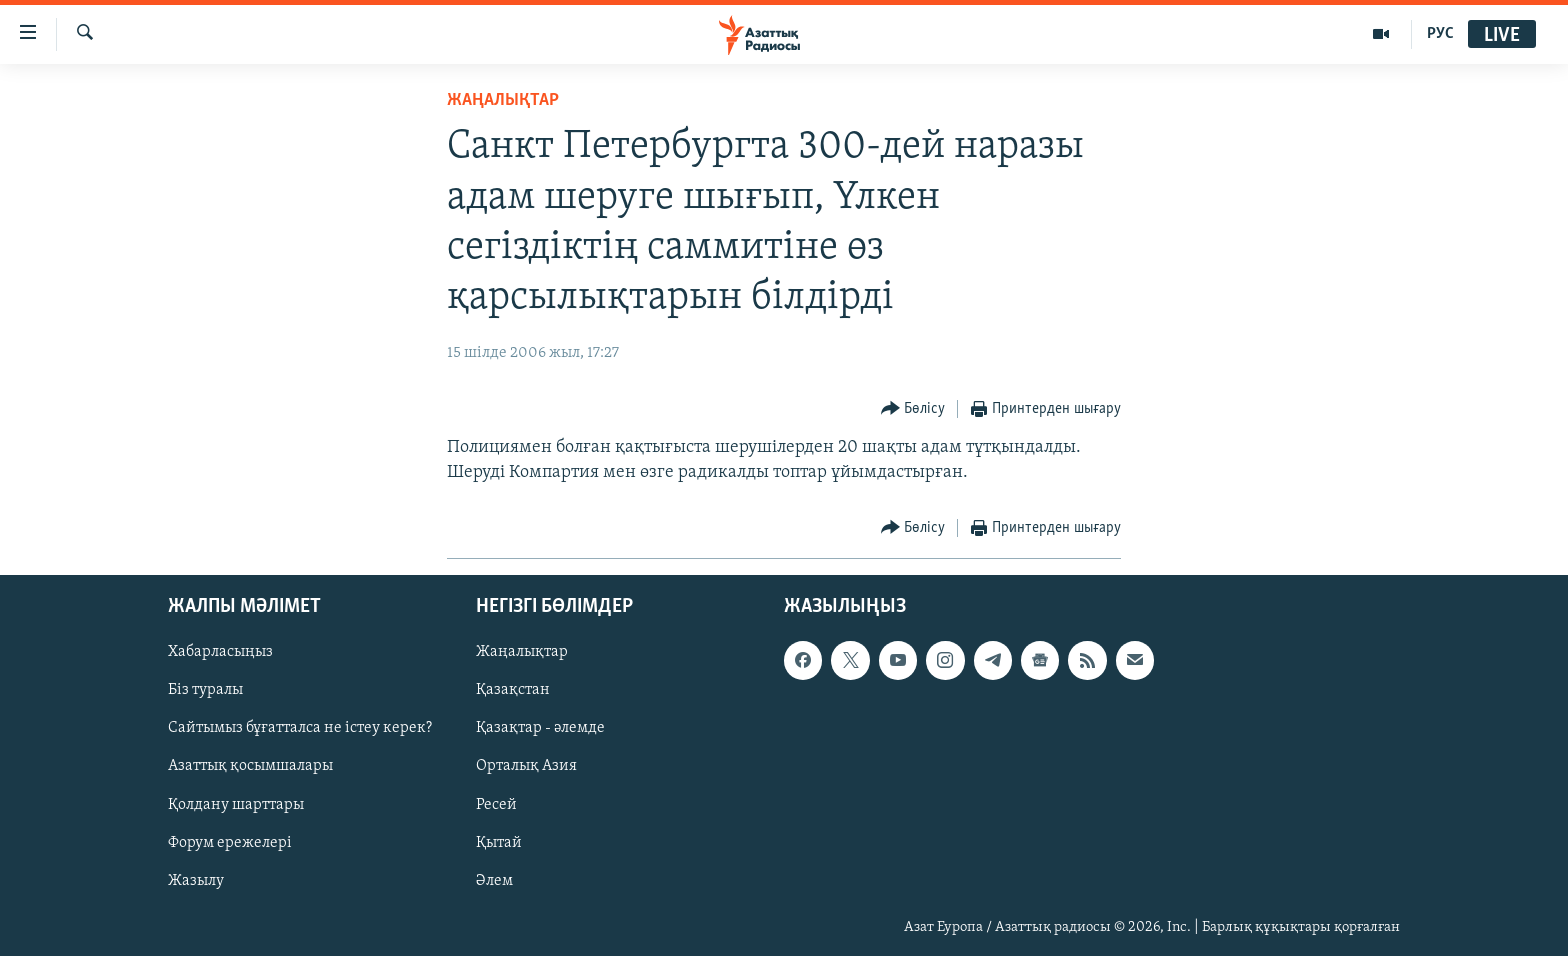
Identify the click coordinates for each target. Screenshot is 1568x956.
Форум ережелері (230, 843)
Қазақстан (513, 690)
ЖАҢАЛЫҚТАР (503, 100)
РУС (1440, 34)
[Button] (913, 409)
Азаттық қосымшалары (250, 767)
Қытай (499, 843)
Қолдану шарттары (236, 805)
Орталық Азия (526, 767)
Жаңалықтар (522, 652)
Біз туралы (205, 690)
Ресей (496, 805)
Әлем (494, 881)
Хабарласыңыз (220, 652)
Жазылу (196, 881)
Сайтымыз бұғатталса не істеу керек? (300, 729)
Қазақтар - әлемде (540, 729)
